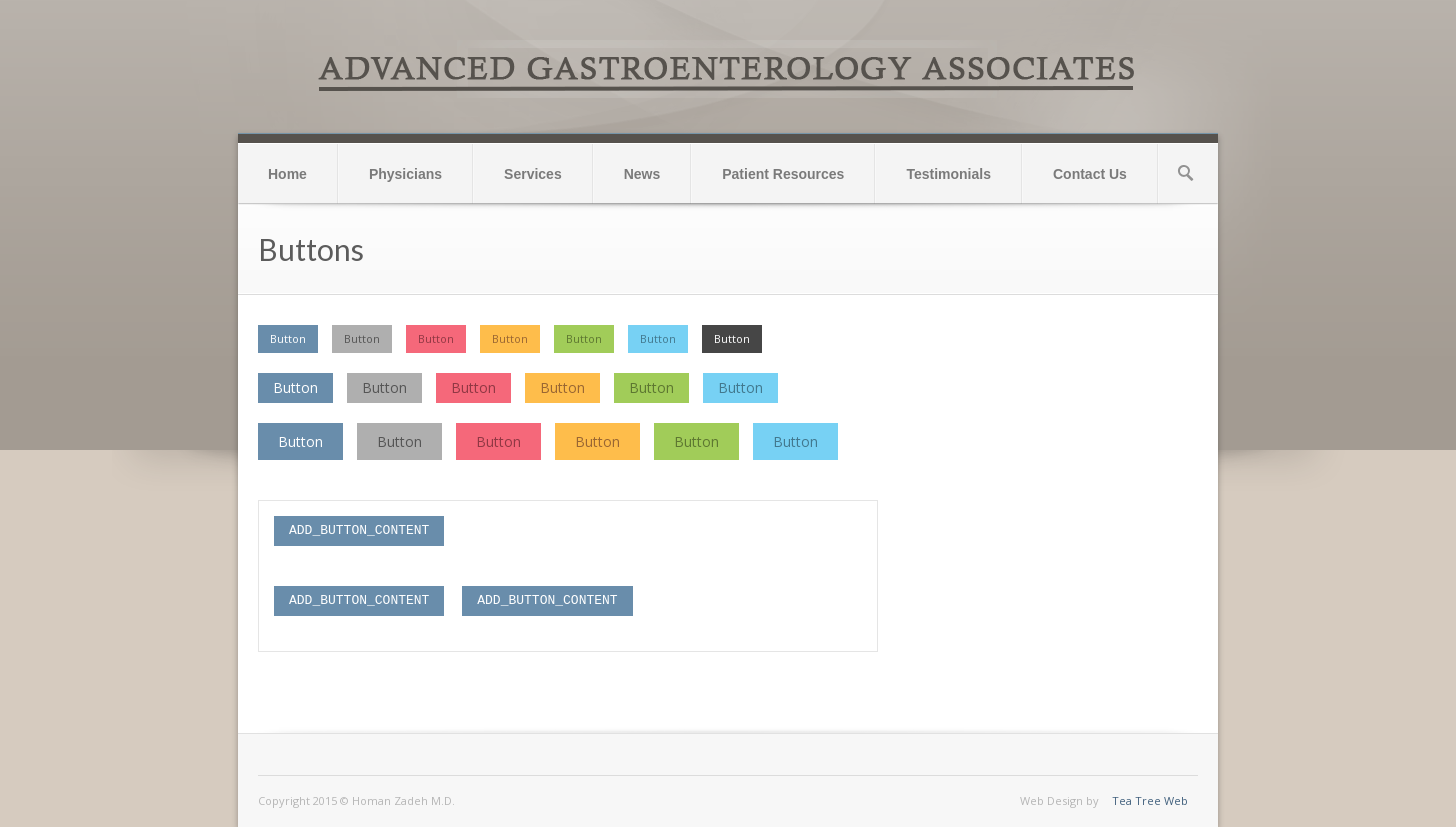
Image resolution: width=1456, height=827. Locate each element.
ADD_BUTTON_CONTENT (359, 530)
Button (288, 338)
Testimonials (948, 174)
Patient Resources (783, 174)
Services (533, 174)
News (642, 174)
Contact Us (1090, 174)
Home (287, 174)
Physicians (405, 174)
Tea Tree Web (1150, 800)
